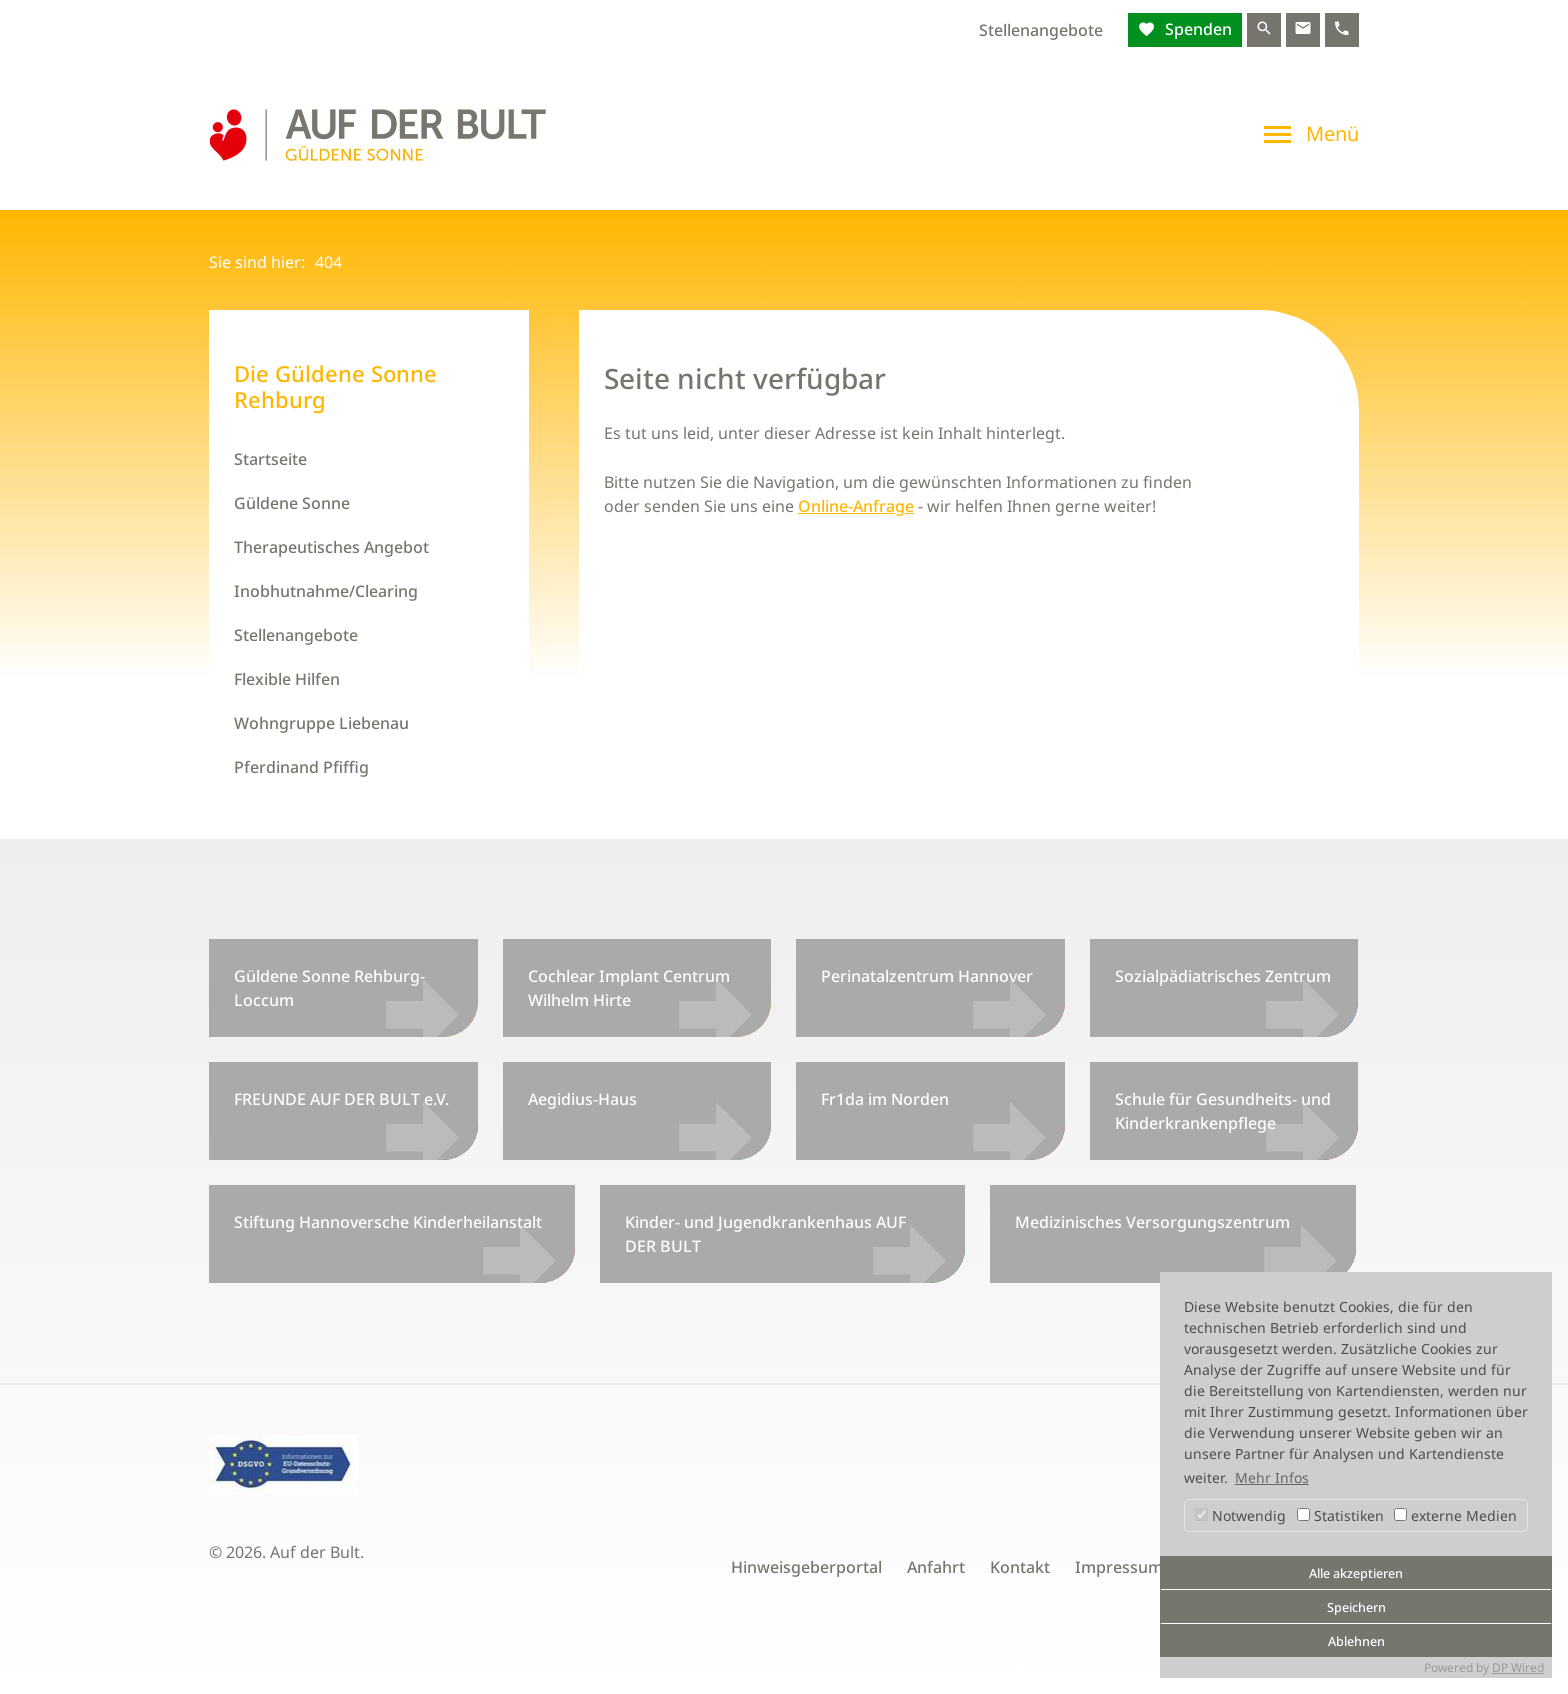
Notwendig (1240, 1515)
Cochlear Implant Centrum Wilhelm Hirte (629, 988)
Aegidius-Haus (582, 1099)
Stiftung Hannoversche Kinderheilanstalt (388, 1222)
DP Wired (1518, 1667)
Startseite (270, 459)
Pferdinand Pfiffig (301, 767)
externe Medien (1455, 1515)
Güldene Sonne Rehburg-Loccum (329, 988)
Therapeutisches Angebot (331, 547)
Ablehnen (1356, 1641)
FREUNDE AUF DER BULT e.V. (341, 1099)
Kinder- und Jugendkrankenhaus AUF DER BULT (765, 1234)
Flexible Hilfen (287, 679)
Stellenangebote (1041, 30)
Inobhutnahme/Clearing (326, 591)
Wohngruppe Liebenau (321, 723)
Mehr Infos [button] (1272, 1477)
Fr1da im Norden (885, 1099)
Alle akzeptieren (1356, 1573)
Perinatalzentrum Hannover (927, 976)
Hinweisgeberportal (806, 1567)
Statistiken (1340, 1515)
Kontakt (1020, 1567)
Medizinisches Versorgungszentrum (1152, 1222)
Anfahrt (936, 1567)
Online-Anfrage (856, 506)
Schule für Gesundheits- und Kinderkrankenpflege (1223, 1111)
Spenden (1196, 29)
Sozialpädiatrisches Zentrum (1223, 976)
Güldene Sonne (292, 503)
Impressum (1119, 1567)
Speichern (1356, 1607)
